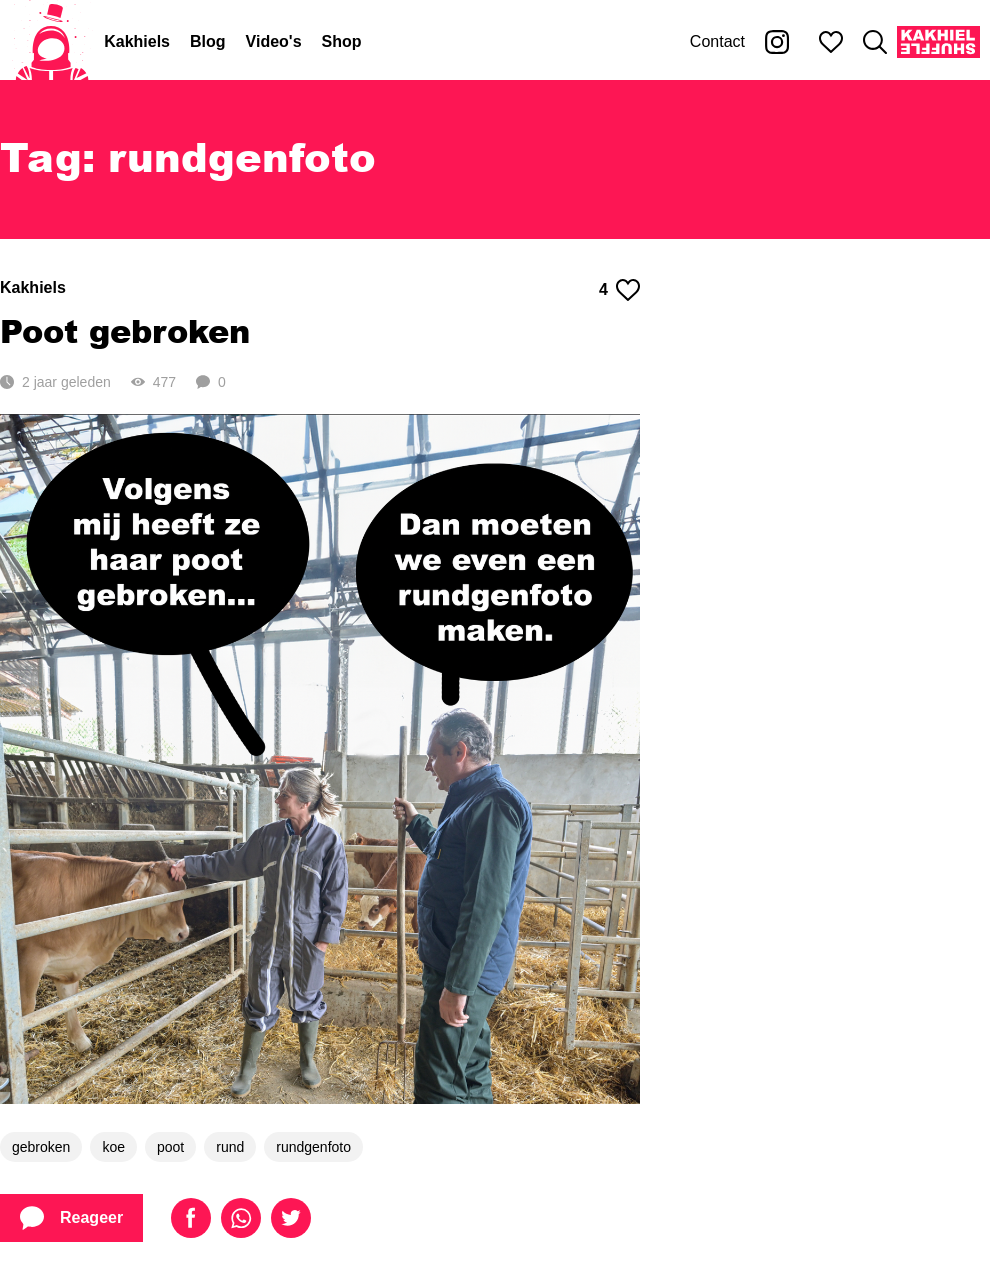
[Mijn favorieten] (831, 42)
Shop (342, 41)
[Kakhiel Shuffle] (938, 42)
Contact (717, 41)
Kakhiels (137, 41)
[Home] (52, 42)
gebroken (41, 1147)
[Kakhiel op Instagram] (777, 42)
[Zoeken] (875, 42)
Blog (208, 41)
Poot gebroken (125, 330)
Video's (274, 41)
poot (170, 1147)
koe (113, 1147)
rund (230, 1147)
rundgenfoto (313, 1147)
